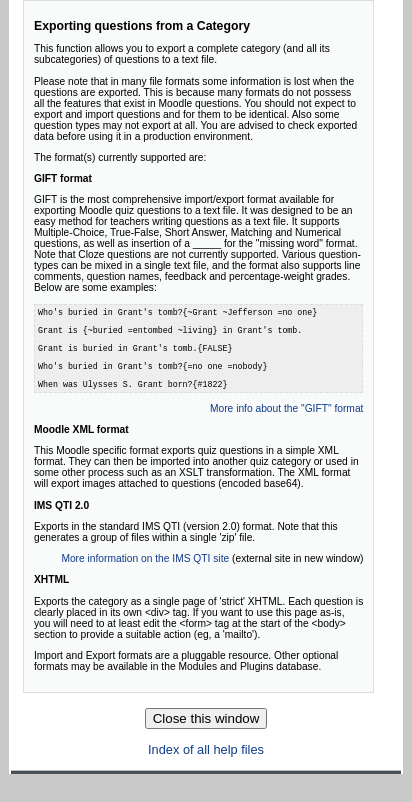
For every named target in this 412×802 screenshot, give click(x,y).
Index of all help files (206, 767)
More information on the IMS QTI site (145, 576)
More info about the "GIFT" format (286, 426)
